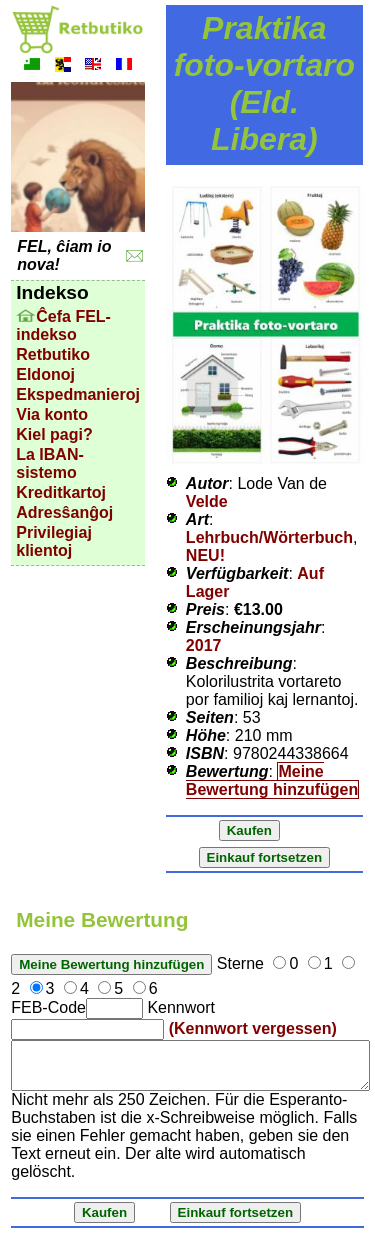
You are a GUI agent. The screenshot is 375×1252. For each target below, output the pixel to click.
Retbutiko (53, 354)
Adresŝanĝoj (64, 512)
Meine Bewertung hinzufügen (272, 780)
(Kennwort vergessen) (253, 1028)
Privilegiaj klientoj (54, 541)
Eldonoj (45, 374)
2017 (204, 645)
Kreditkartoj (61, 492)
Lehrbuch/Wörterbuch (269, 537)
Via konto (52, 414)
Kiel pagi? (54, 434)
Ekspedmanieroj (78, 394)
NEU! (205, 555)
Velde (207, 501)
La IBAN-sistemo (50, 463)
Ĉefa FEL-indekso (63, 325)
